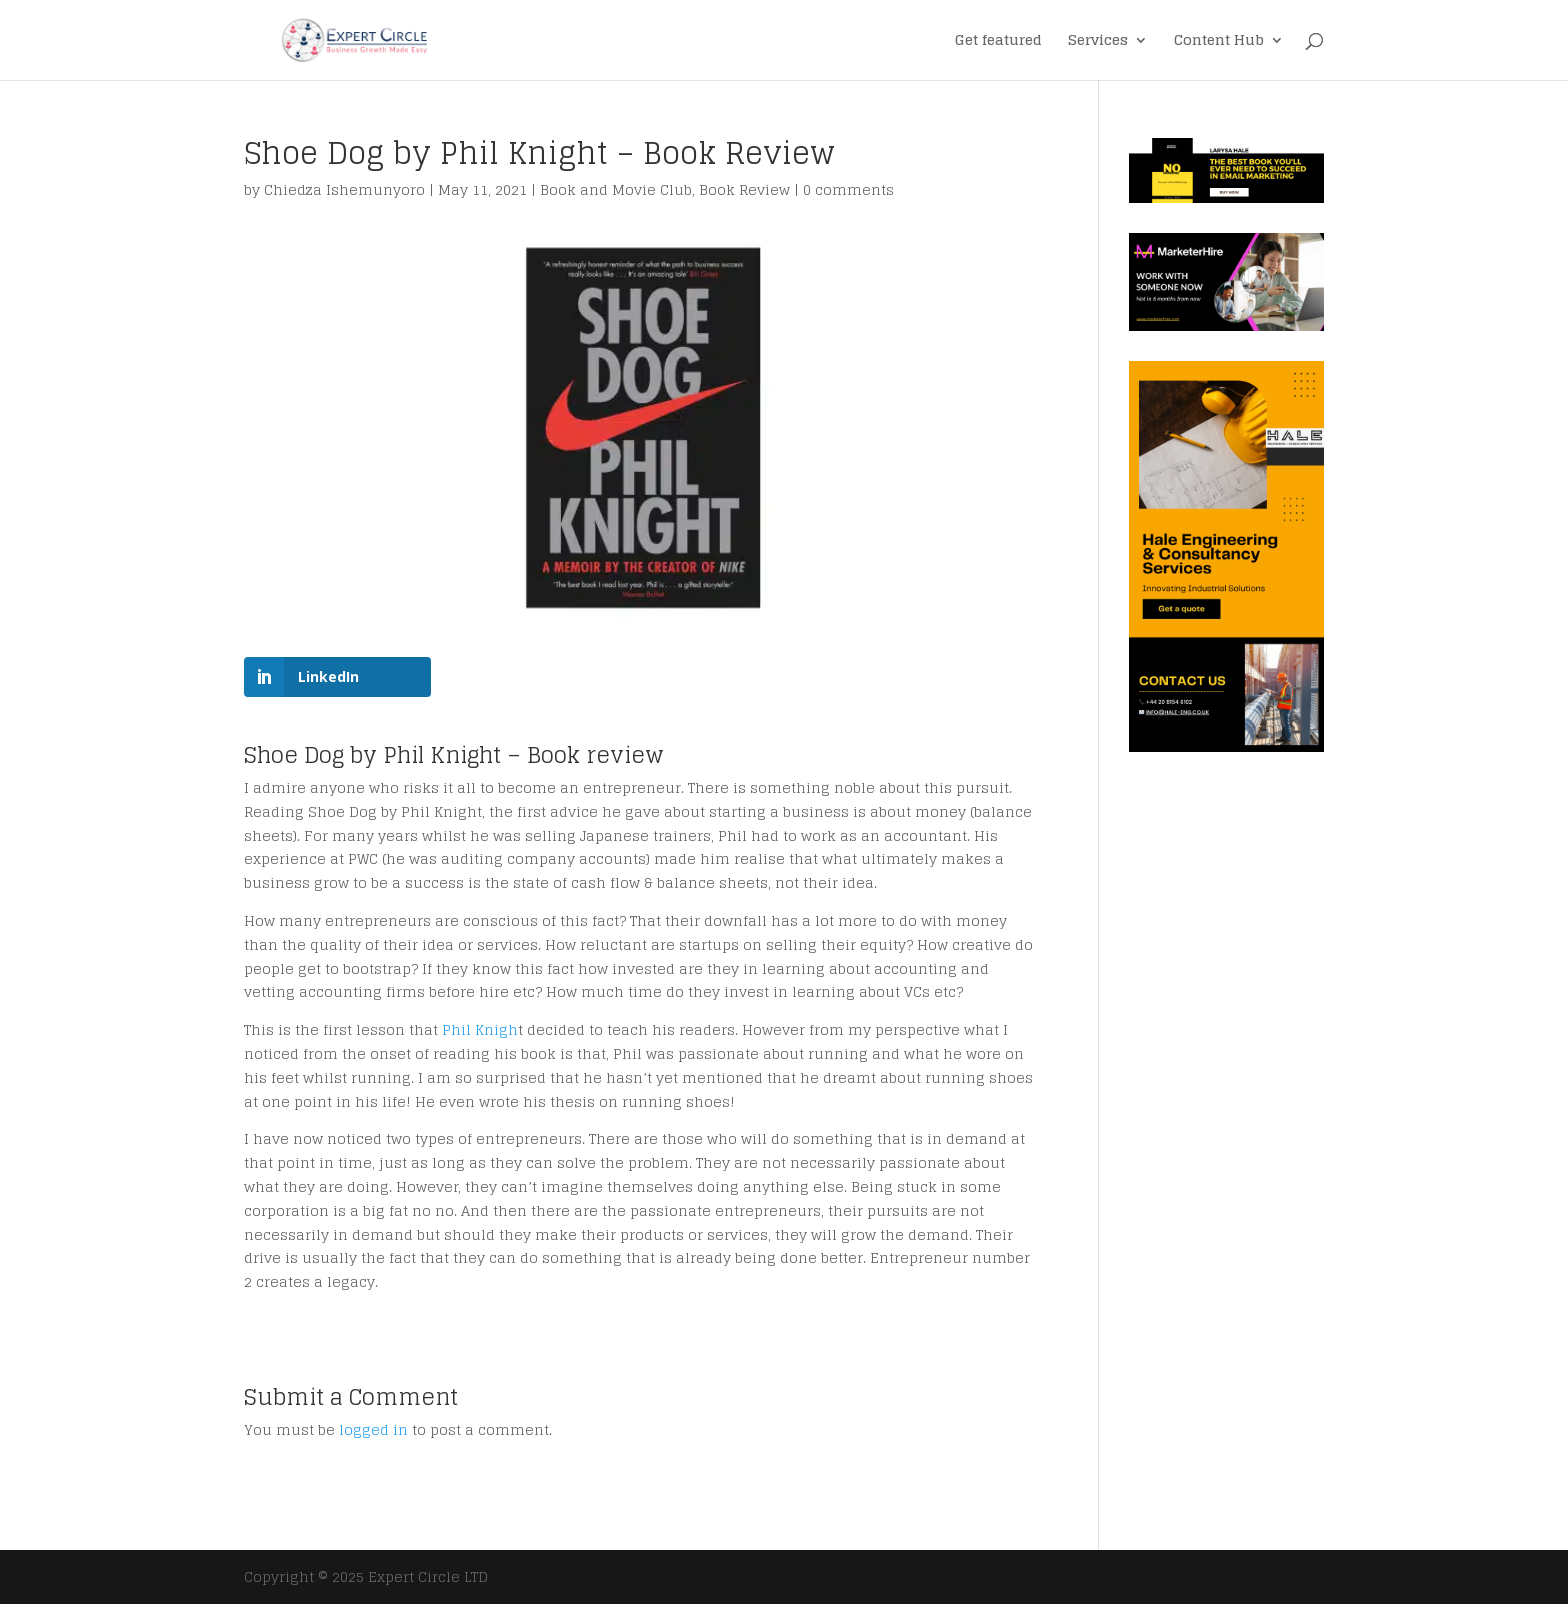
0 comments (848, 189)
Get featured (998, 42)
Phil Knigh (480, 1029)
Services (1098, 42)
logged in (373, 1429)
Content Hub (1219, 42)
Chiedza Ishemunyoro (344, 189)
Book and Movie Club (616, 189)
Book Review (744, 189)
